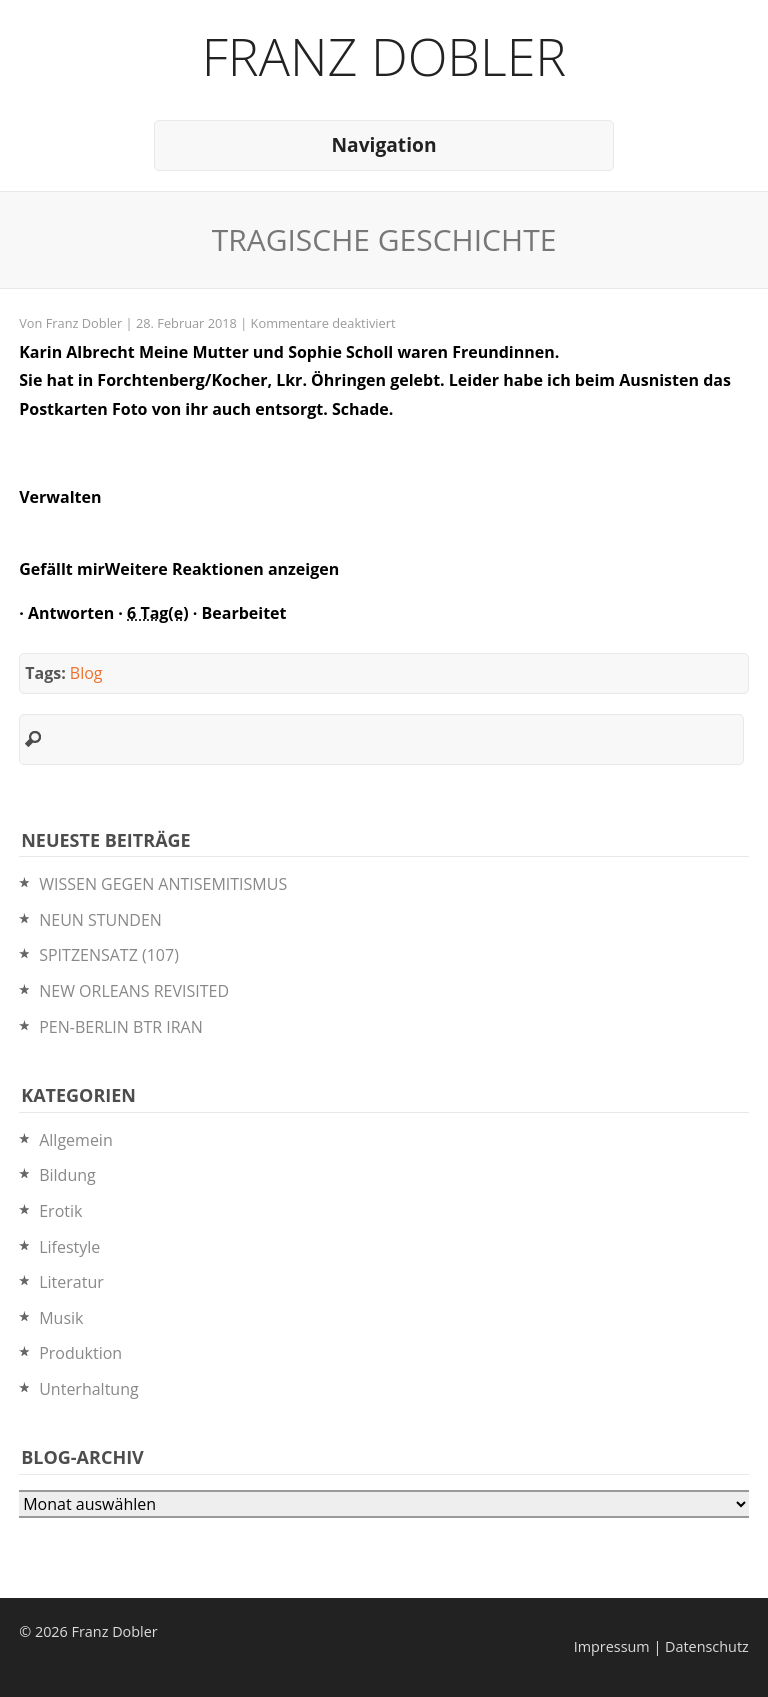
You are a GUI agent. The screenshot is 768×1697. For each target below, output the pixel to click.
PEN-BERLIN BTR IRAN (121, 1027)
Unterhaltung (88, 1389)
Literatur (71, 1282)
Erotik (60, 1211)
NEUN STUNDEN (100, 920)
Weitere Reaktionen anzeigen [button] (222, 569)
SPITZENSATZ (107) (109, 955)
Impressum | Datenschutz (661, 1646)
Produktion (80, 1353)
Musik (61, 1318)
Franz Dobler (384, 55)
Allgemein (76, 1140)
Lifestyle (69, 1247)
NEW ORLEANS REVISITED (134, 991)
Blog (86, 673)
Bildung (67, 1175)
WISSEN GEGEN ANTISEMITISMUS (163, 884)
